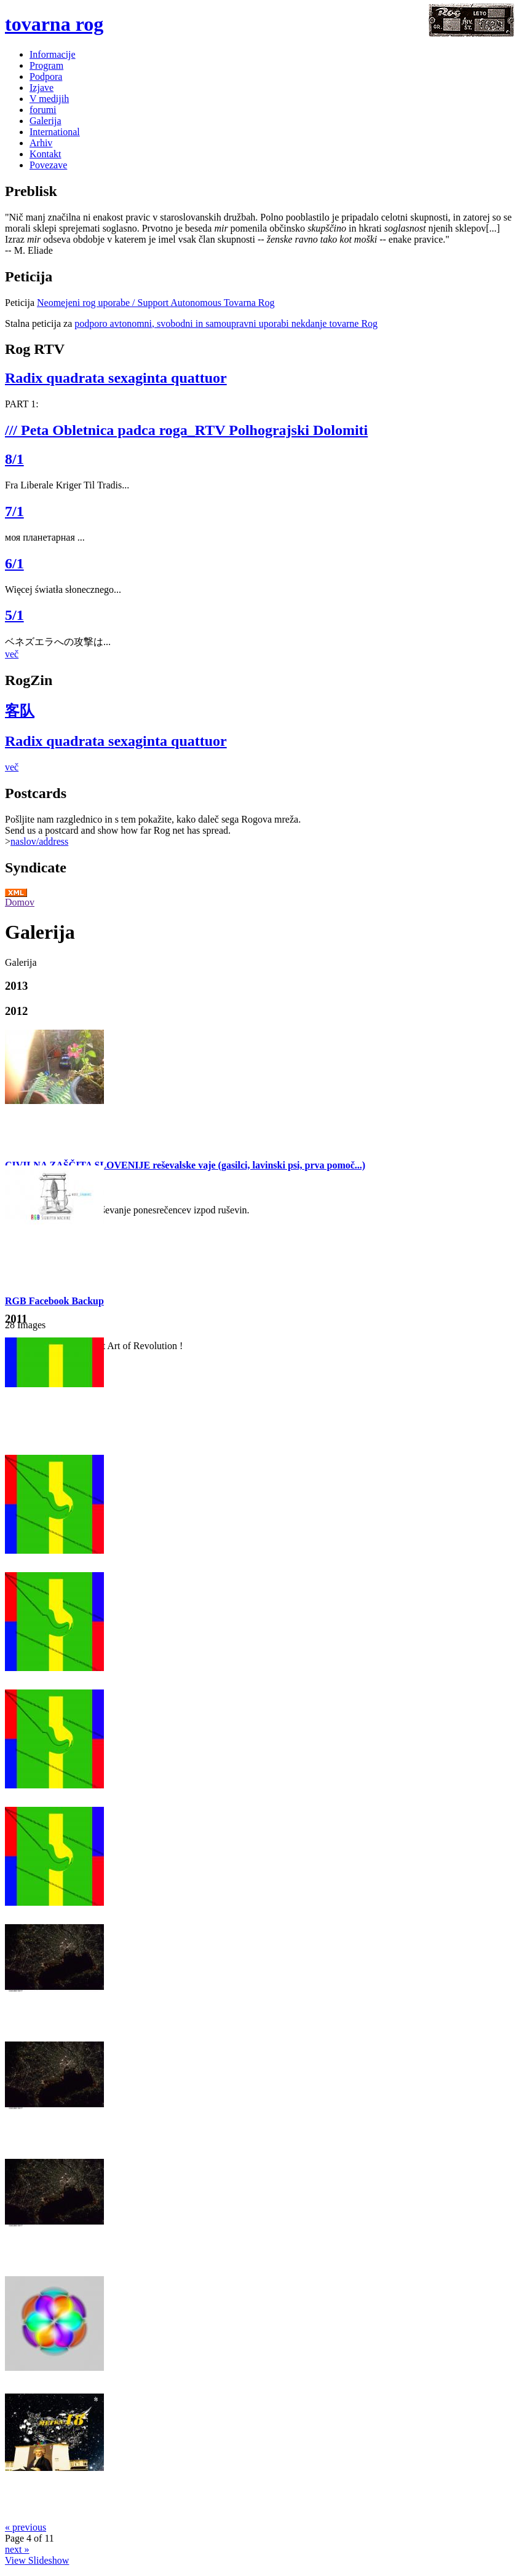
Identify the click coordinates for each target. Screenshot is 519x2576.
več (11, 654)
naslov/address (39, 841)
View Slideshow (37, 2560)
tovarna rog (54, 24)
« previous (25, 2527)
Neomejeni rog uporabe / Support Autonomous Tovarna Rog (156, 302)
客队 (19, 711)
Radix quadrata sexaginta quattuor (116, 378)
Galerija (45, 120)
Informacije (53, 54)
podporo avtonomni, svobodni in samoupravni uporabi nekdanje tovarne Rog (226, 323)
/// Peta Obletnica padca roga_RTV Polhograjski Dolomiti (186, 430)
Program (46, 65)
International (55, 132)
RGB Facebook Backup (54, 1301)
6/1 (14, 563)
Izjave (41, 87)
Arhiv (41, 143)
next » (17, 2549)
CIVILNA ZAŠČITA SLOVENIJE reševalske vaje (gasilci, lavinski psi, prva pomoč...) (185, 1165)
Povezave (48, 165)
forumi (43, 109)
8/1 (14, 459)
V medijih (49, 98)
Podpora (46, 76)
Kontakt (45, 154)
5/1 (14, 615)
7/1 (14, 511)
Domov (19, 902)
